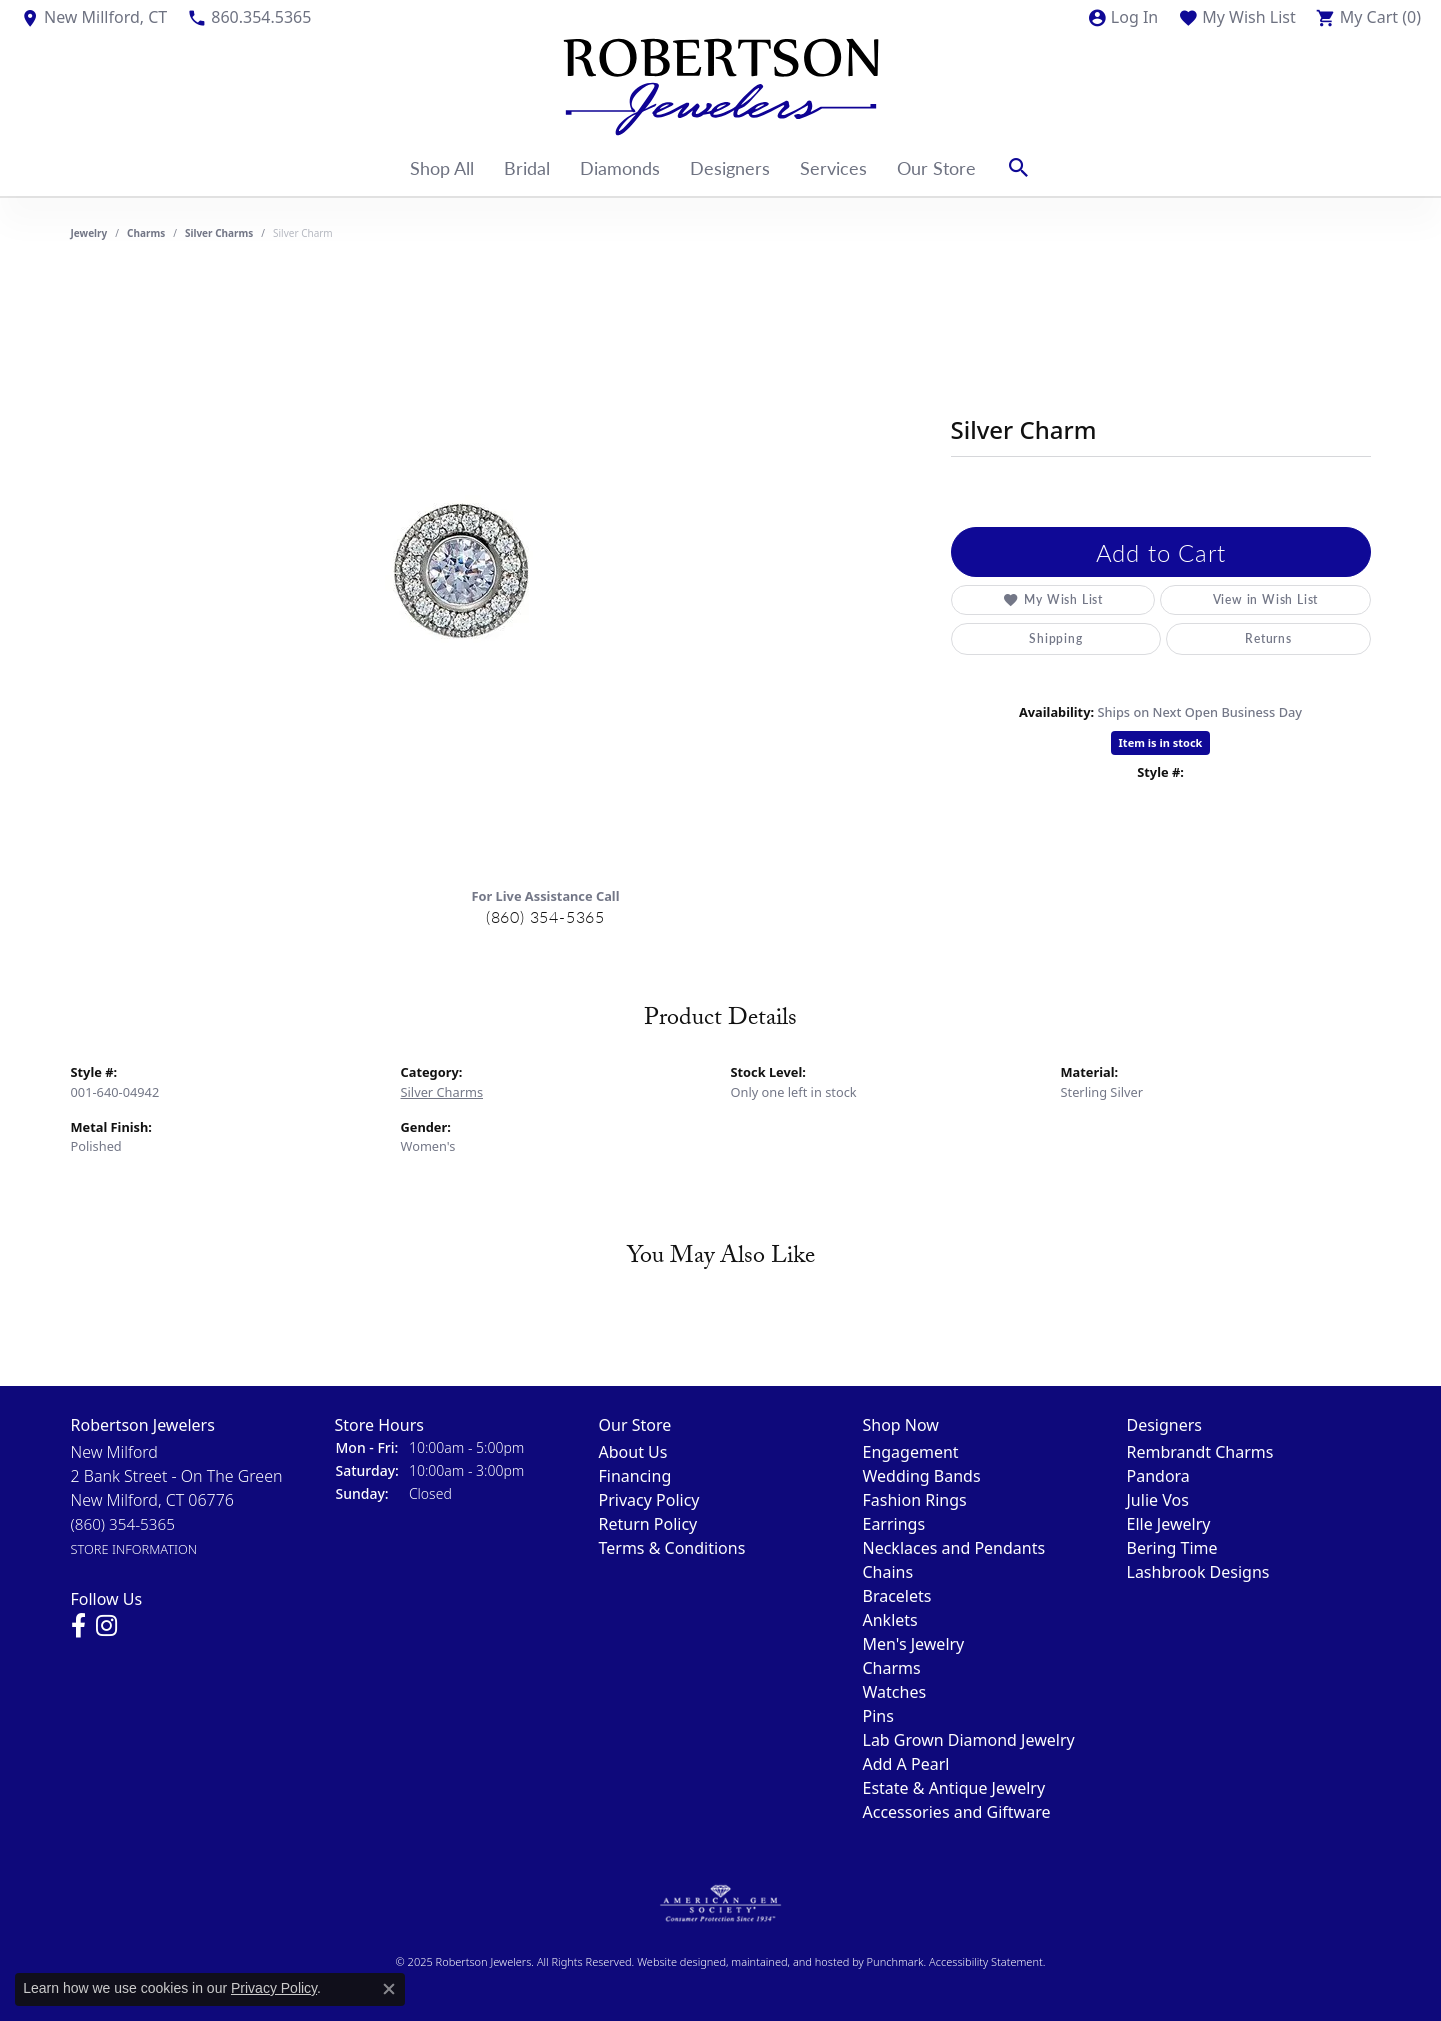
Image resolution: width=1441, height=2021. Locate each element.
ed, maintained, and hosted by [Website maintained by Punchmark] (789, 1961)
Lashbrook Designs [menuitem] (1198, 1572)
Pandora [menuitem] (1158, 1476)
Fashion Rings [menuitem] (915, 1500)
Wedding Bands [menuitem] (922, 1476)
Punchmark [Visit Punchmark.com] (895, 1961)
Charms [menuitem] (892, 1668)
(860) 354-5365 (545, 916)
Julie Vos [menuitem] (1158, 1500)
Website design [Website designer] (675, 1961)
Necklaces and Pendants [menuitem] (954, 1548)
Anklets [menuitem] (890, 1620)
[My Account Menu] (1122, 17)
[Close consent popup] (389, 1989)
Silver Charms (219, 233)
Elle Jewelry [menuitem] (1169, 1524)
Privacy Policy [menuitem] (649, 1500)
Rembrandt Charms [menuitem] (1200, 1452)
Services (833, 167)
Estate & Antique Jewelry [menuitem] (954, 1788)
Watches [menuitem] (895, 1692)
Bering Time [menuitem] (1172, 1548)
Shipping (1055, 638)
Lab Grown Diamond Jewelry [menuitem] (969, 1740)
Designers (730, 167)
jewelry (89, 233)
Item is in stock (1161, 742)
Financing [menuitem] (635, 1476)
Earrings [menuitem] (894, 1524)
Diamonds (620, 167)
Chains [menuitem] (888, 1572)
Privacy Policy (274, 1988)
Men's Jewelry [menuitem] (914, 1644)
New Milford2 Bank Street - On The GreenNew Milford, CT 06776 (177, 1499)
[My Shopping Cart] (1368, 17)
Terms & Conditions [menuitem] (672, 1548)
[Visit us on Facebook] (78, 1626)
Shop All (442, 167)
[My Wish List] (1237, 17)
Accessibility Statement (986, 1961)
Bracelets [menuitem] (897, 1596)
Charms (146, 233)
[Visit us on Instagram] (106, 1626)
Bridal (527, 167)
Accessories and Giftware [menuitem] (957, 1812)
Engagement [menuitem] (911, 1452)
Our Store (936, 167)
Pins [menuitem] (878, 1716)
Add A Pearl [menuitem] (906, 1764)
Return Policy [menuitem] (648, 1524)
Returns (1268, 638)
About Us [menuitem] (633, 1452)
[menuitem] (720, 1904)
